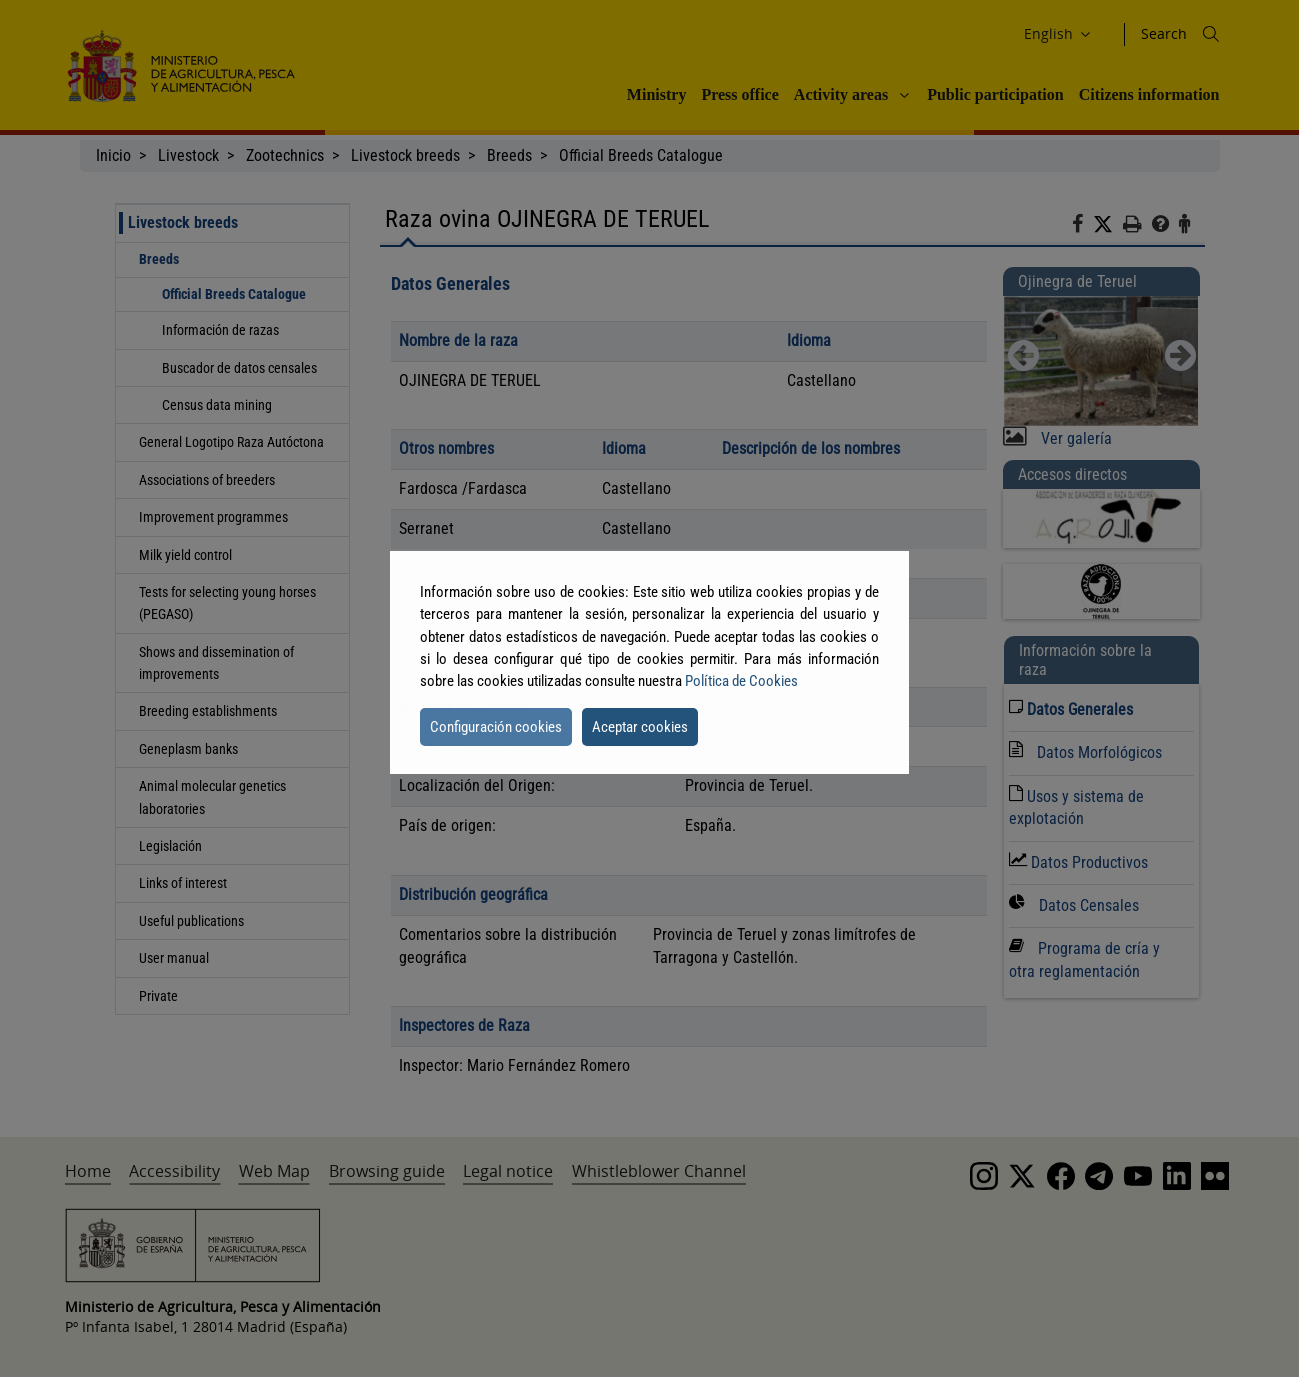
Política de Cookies (741, 681)
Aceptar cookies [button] (640, 727)
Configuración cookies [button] (496, 727)
